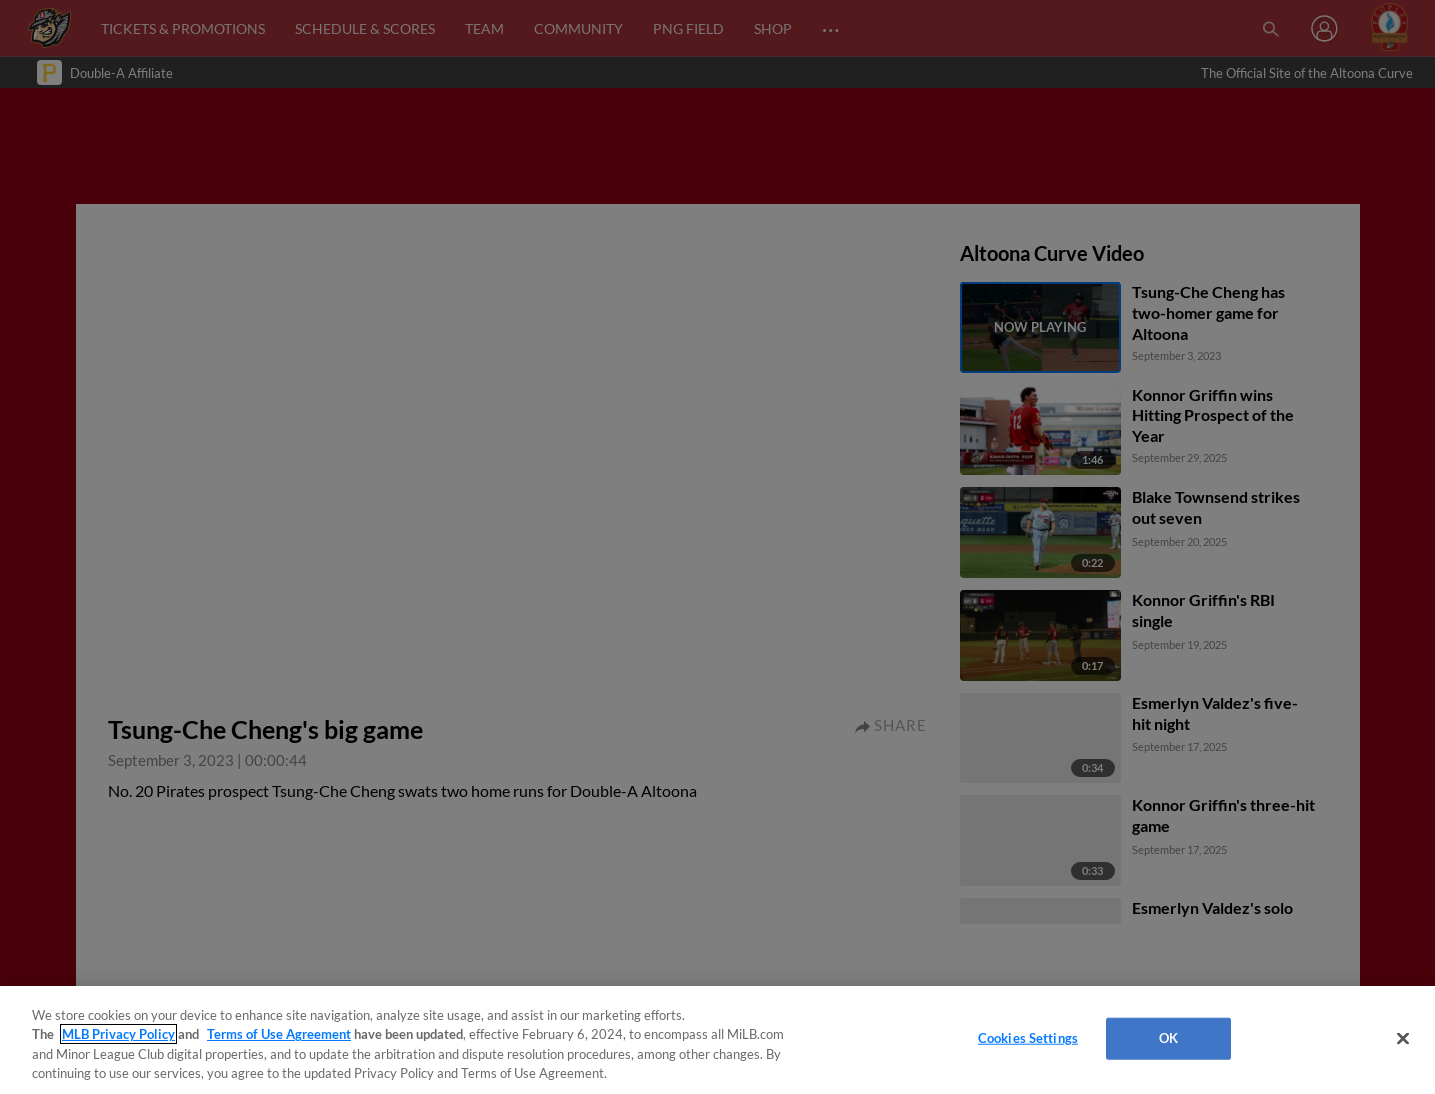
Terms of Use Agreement (279, 1034)
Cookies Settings (1028, 1038)
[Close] (1403, 1038)
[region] (717, 1040)
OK (1168, 1038)
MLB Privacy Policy (118, 1034)
